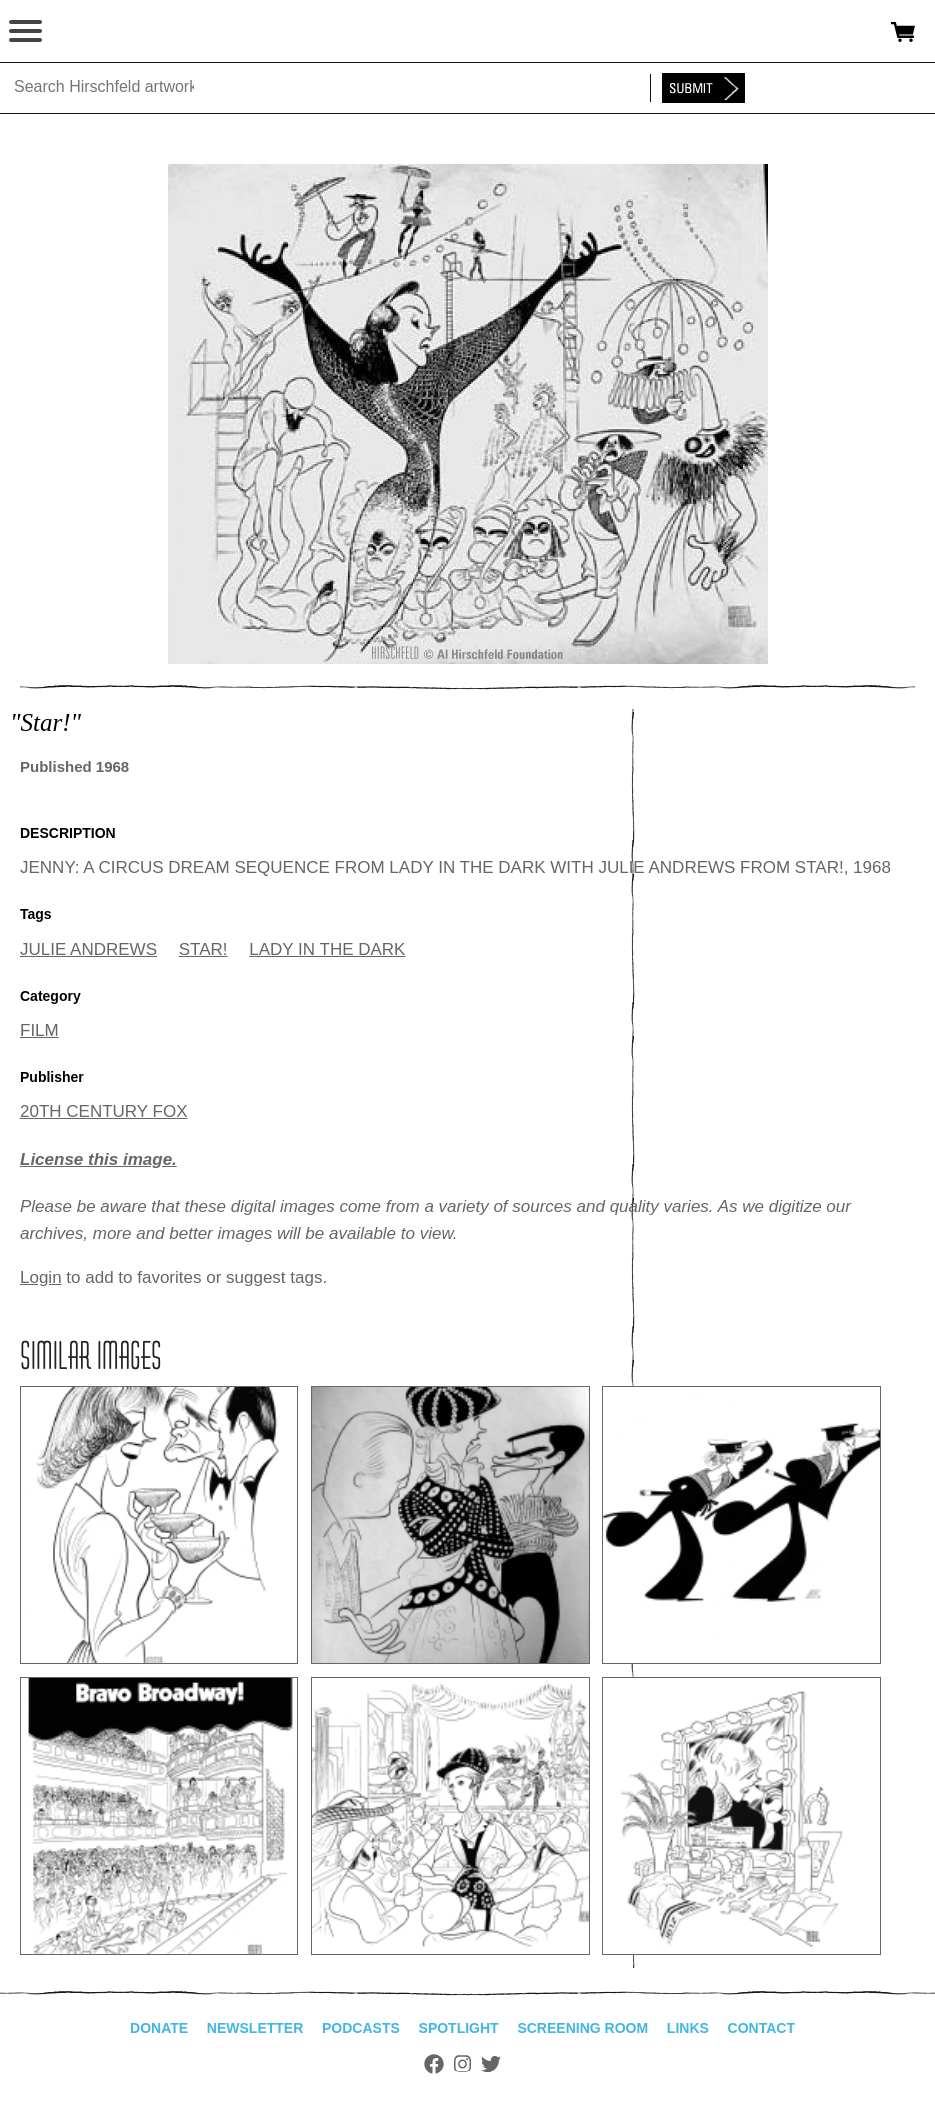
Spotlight (459, 2028)
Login (41, 1277)
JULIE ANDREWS (88, 949)
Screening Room (582, 2028)
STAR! (203, 949)
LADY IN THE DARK (327, 949)
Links (688, 2028)
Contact (761, 2028)
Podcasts (361, 2028)
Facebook (434, 2064)
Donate (159, 2028)
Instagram (462, 2064)
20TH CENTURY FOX (104, 1111)
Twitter (491, 2064)
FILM (39, 1030)
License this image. (98, 1159)
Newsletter (255, 2028)
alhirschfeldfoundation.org (85, 32)
